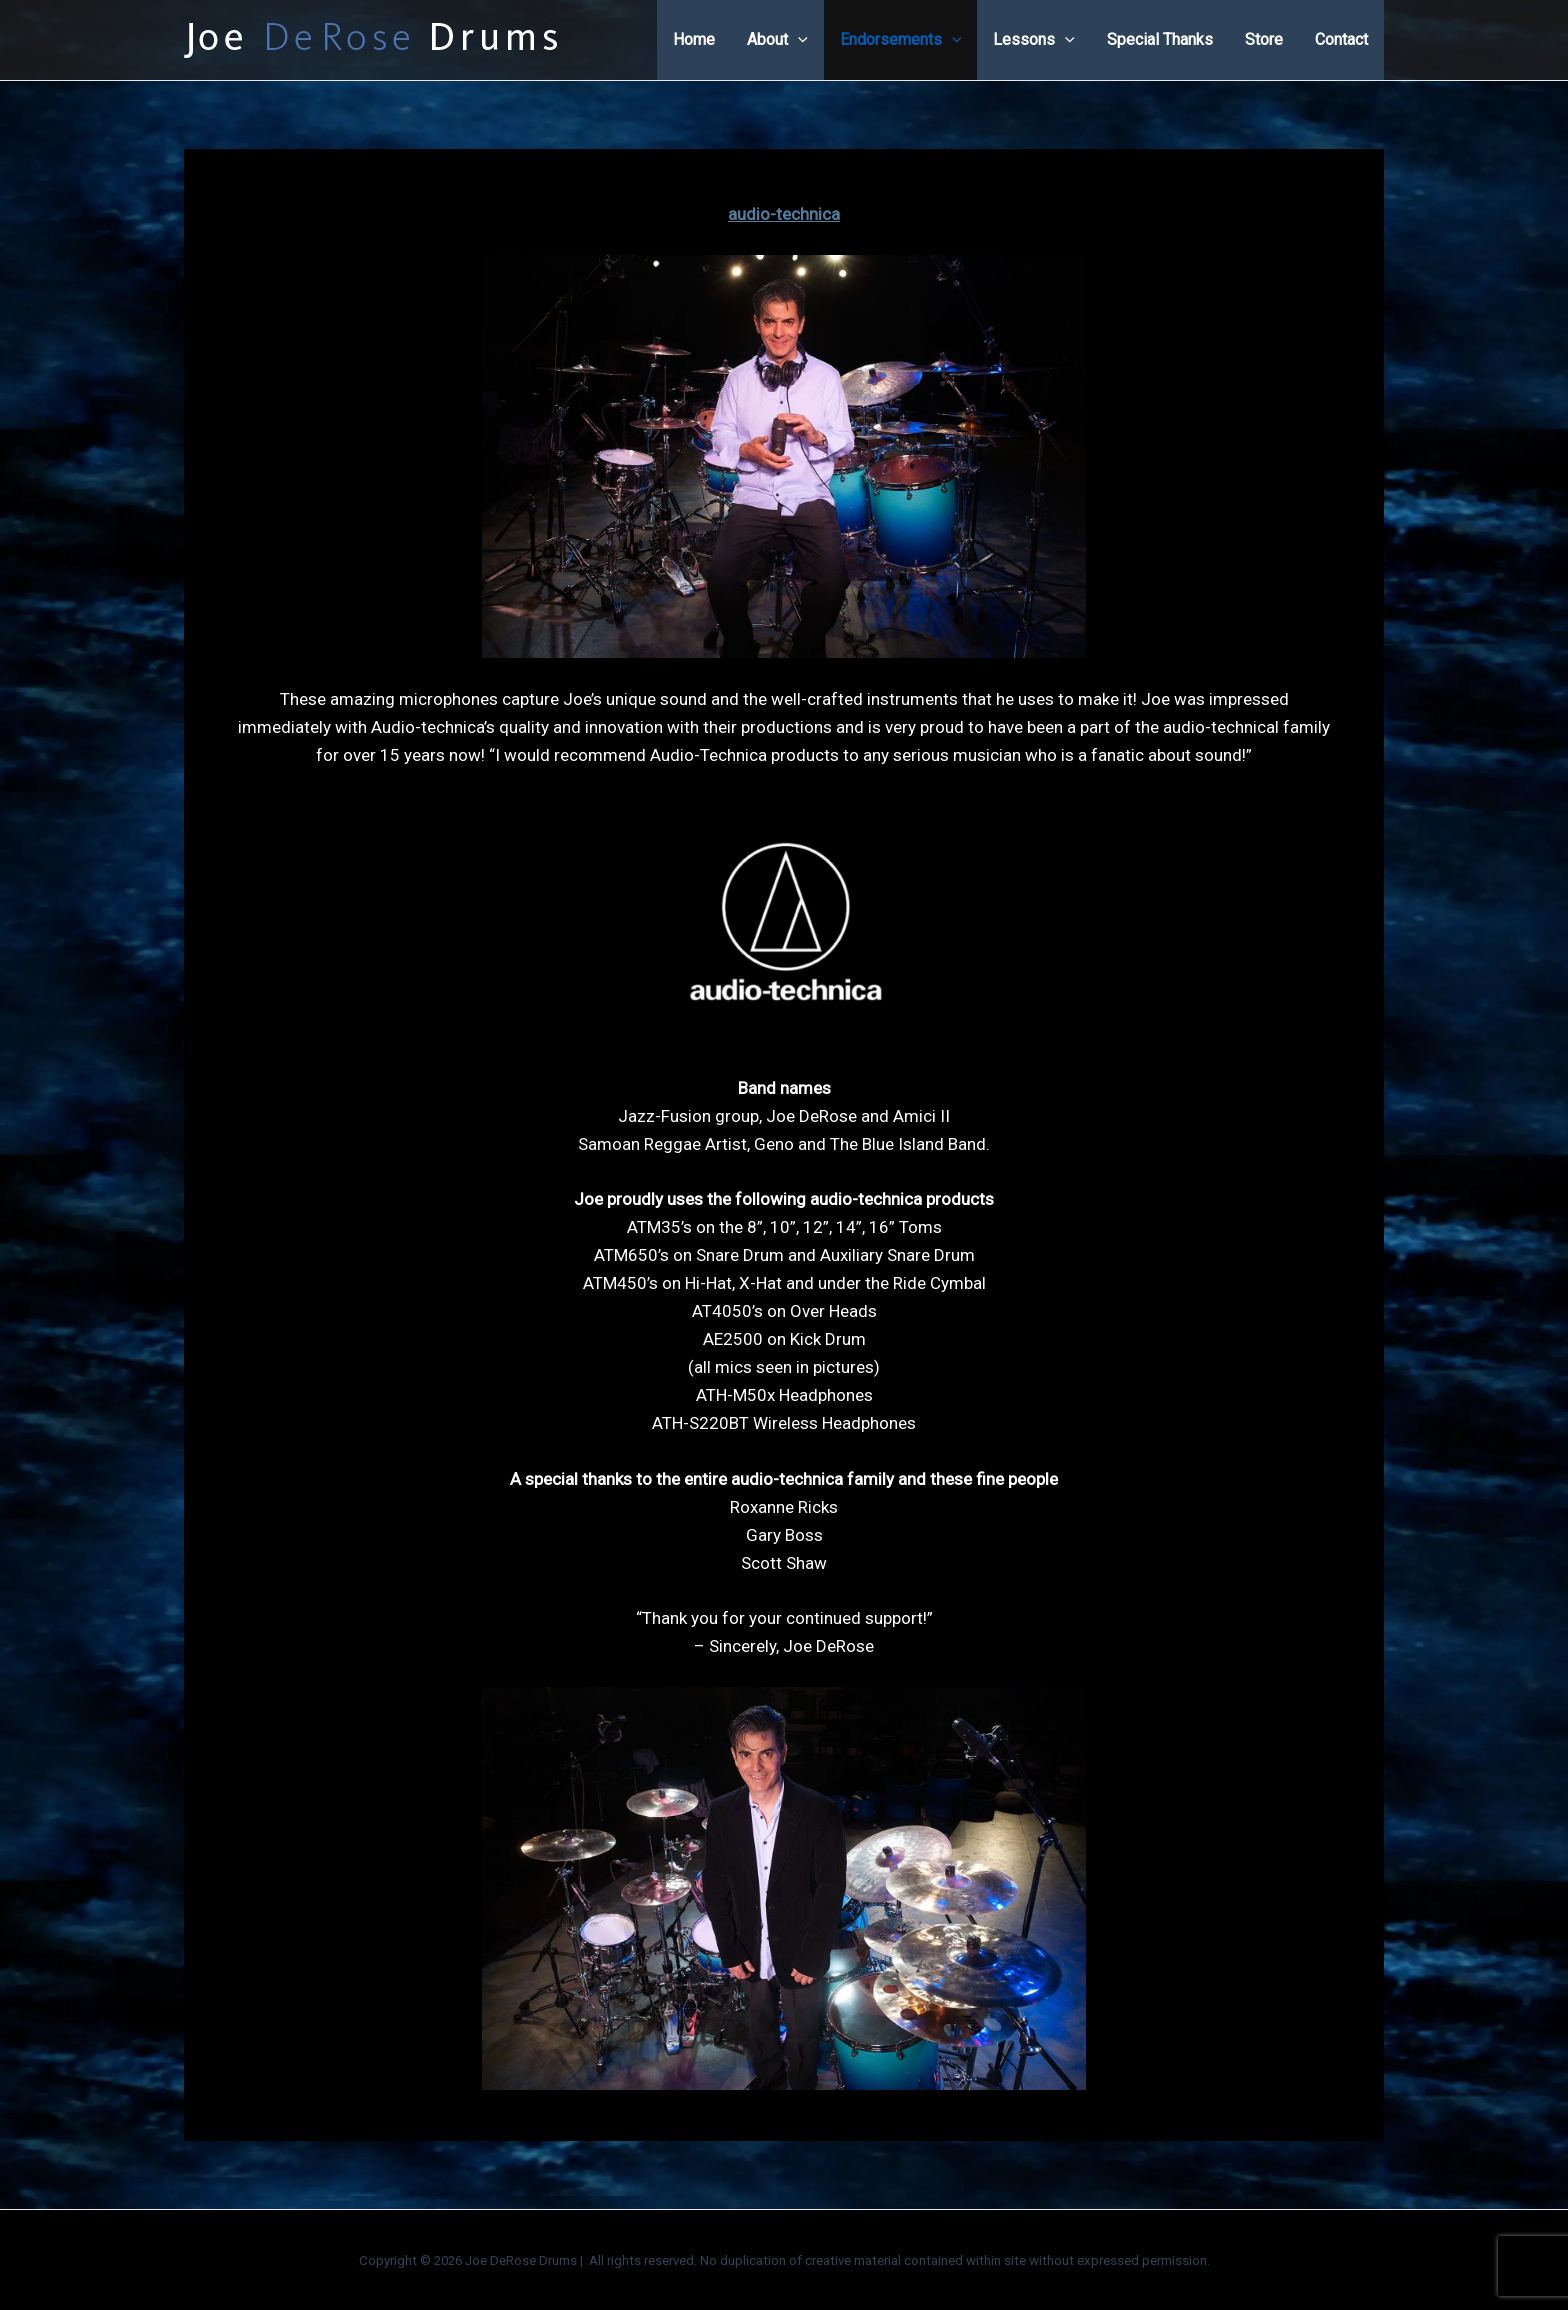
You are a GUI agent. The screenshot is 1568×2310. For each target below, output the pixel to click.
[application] (798, 40)
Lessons (1034, 40)
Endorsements (901, 40)
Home (694, 39)
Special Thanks (1160, 39)
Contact (1341, 39)
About (777, 40)
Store (1264, 39)
